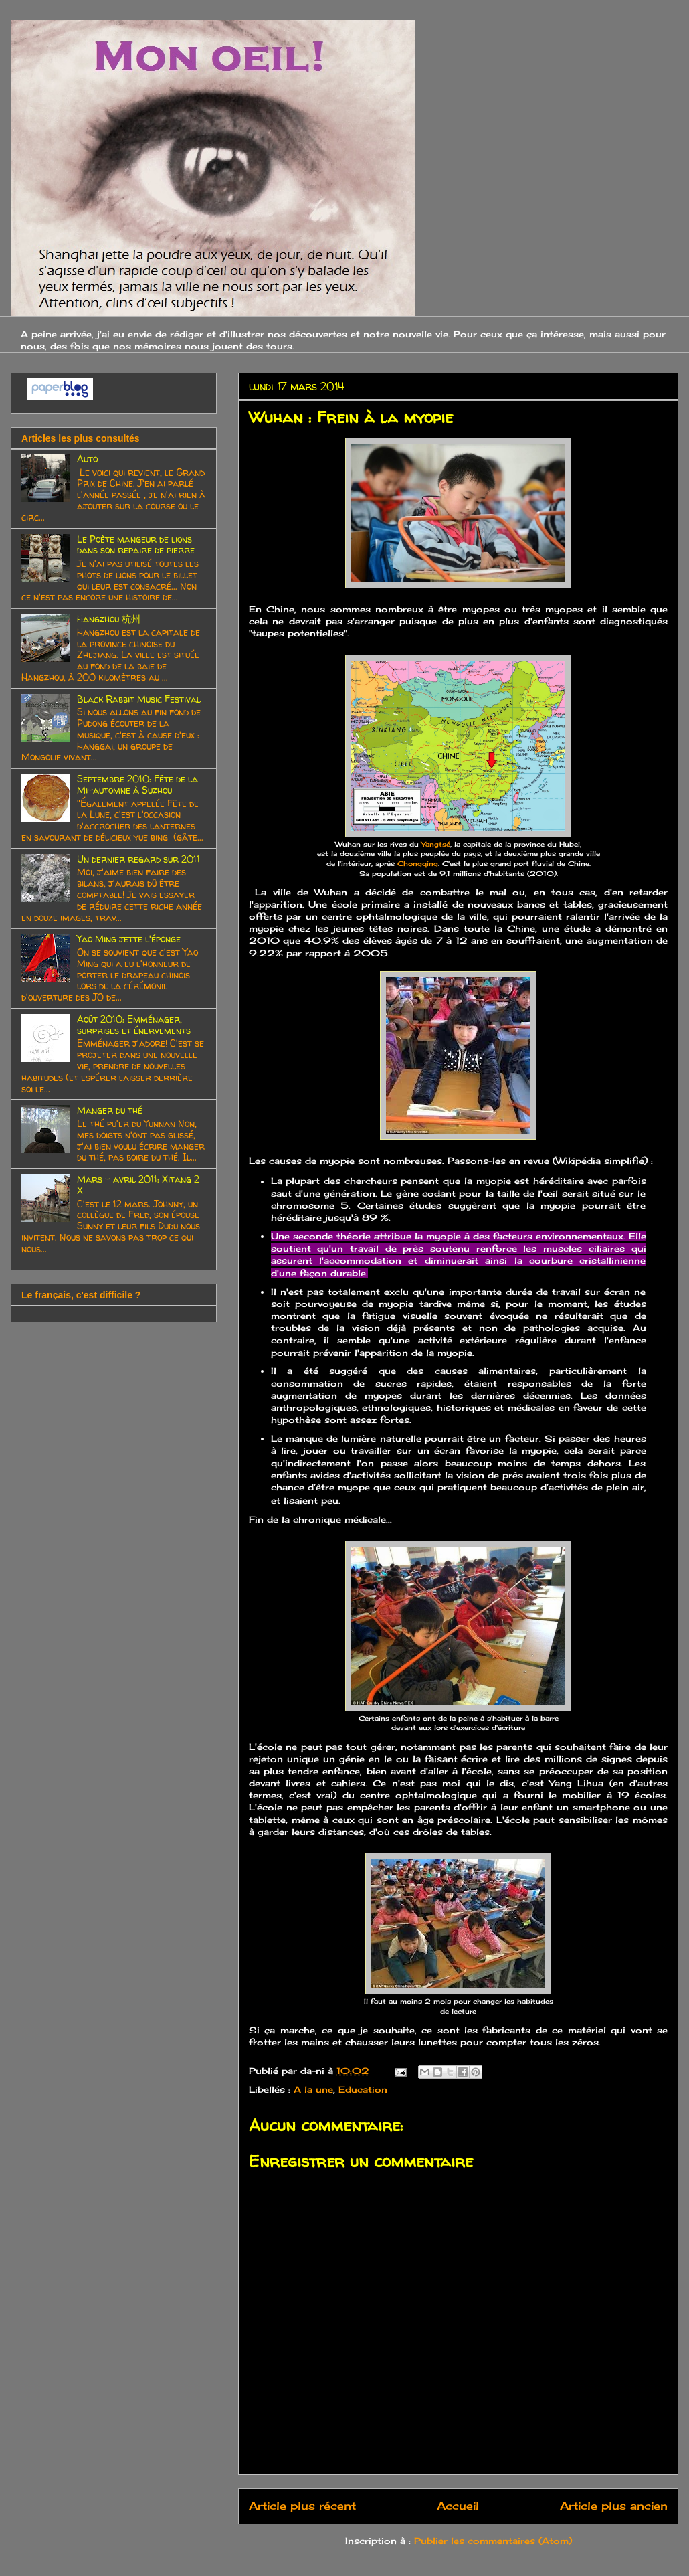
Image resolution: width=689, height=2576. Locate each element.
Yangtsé (435, 844)
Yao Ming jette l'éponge (129, 938)
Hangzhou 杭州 (108, 618)
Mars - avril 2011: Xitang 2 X (138, 1185)
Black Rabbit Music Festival (139, 699)
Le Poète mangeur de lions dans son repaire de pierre (136, 545)
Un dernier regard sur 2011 (138, 859)
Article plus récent (302, 2506)
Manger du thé (109, 1110)
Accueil (458, 2506)
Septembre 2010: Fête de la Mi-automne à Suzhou (137, 784)
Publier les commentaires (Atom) (493, 2540)
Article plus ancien (614, 2506)
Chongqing (417, 863)
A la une (313, 2089)
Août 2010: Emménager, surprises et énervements (134, 1025)
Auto (87, 458)
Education (362, 2089)
